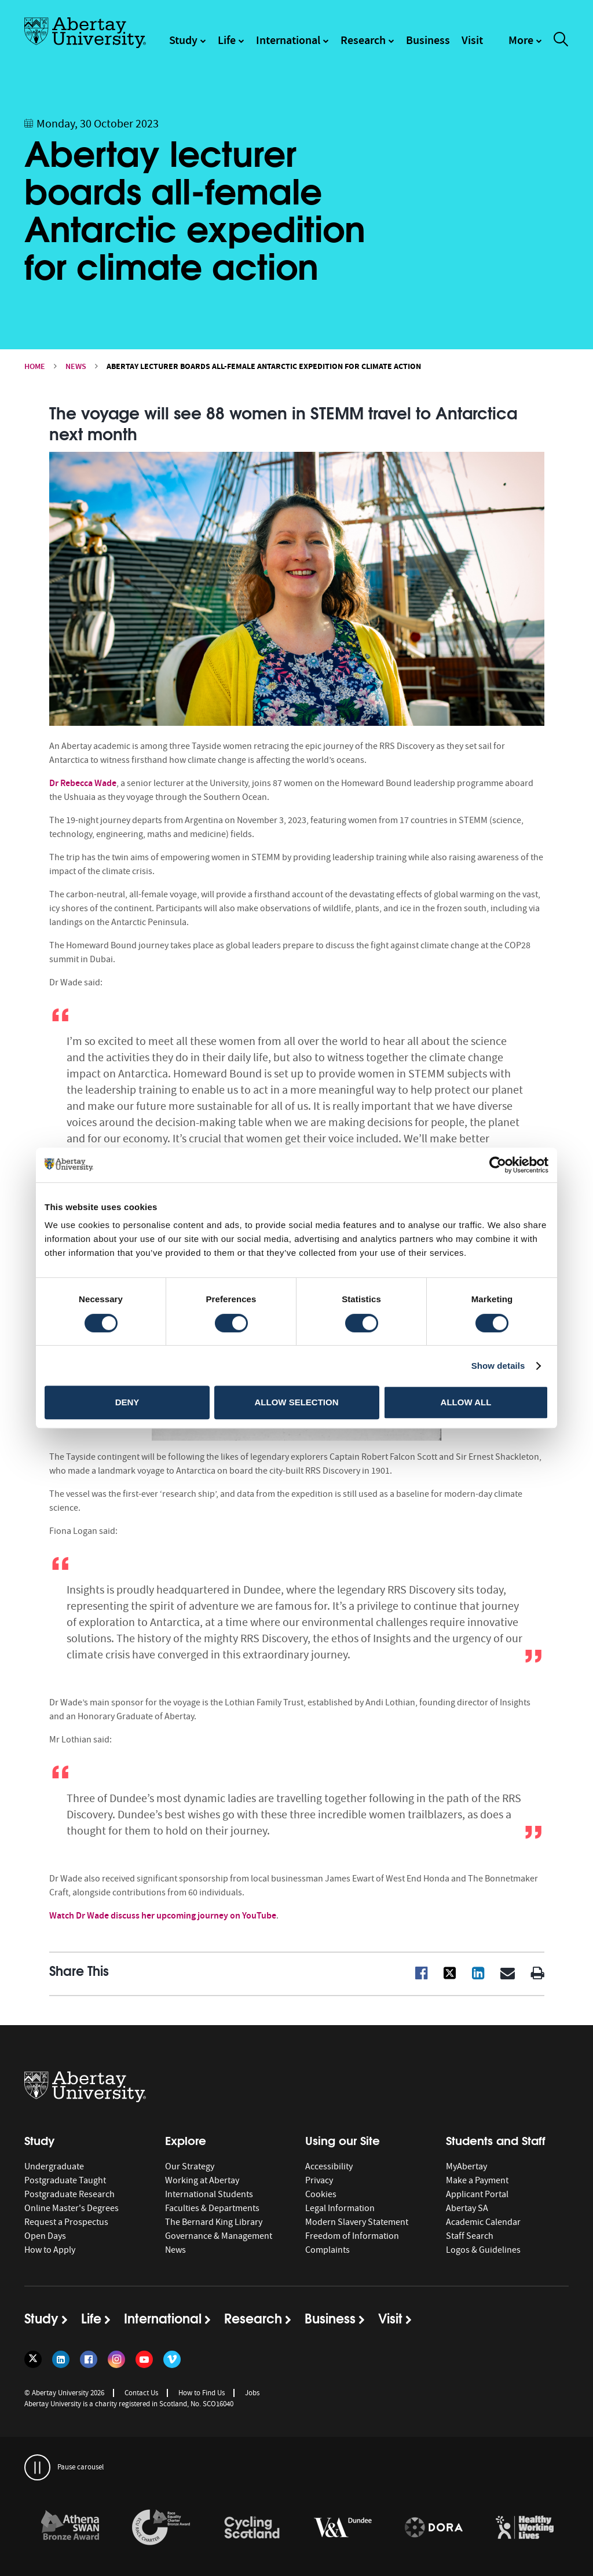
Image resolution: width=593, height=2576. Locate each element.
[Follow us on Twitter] (33, 2359)
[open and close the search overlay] (561, 41)
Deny (127, 1402)
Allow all (466, 1402)
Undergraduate (54, 2166)
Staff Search (469, 2236)
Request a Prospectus (66, 2222)
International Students (209, 2194)
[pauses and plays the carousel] (37, 2467)
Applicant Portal (477, 2194)
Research (363, 39)
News (75, 366)
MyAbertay (466, 2166)
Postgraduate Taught (65, 2180)
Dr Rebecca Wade (82, 783)
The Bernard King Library (213, 2222)
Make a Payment (477, 2180)
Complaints (327, 2250)
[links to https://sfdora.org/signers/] (434, 2528)
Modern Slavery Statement (356, 2222)
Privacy (319, 2180)
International (288, 39)
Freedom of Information (352, 2236)
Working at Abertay (202, 2180)
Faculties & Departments (212, 2208)
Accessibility (329, 2166)
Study (183, 39)
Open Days (45, 2236)
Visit (472, 39)
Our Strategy (189, 2166)
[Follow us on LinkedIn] (60, 2359)
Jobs (252, 2393)
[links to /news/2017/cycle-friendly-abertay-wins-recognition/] (252, 2528)
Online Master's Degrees (71, 2208)
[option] (69, 2529)
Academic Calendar (483, 2222)
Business (428, 39)
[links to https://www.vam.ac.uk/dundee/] (343, 2528)
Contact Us (141, 2393)
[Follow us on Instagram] (116, 2359)
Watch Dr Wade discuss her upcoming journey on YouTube (162, 1915)
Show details (498, 1366)
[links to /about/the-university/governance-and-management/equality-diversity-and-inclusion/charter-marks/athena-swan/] (70, 2528)
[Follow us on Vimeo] (172, 2359)
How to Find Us (201, 2393)
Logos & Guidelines (483, 2250)
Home (34, 366)
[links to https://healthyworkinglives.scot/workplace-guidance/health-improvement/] (525, 2528)
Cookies (320, 2194)
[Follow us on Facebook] (88, 2359)
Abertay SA (467, 2208)
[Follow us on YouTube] (144, 2359)
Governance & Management (218, 2236)
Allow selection (297, 1402)
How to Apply (49, 2250)
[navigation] (525, 46)
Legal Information (340, 2208)
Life (227, 39)
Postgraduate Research (69, 2194)
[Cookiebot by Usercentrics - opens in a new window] (497, 1165)
